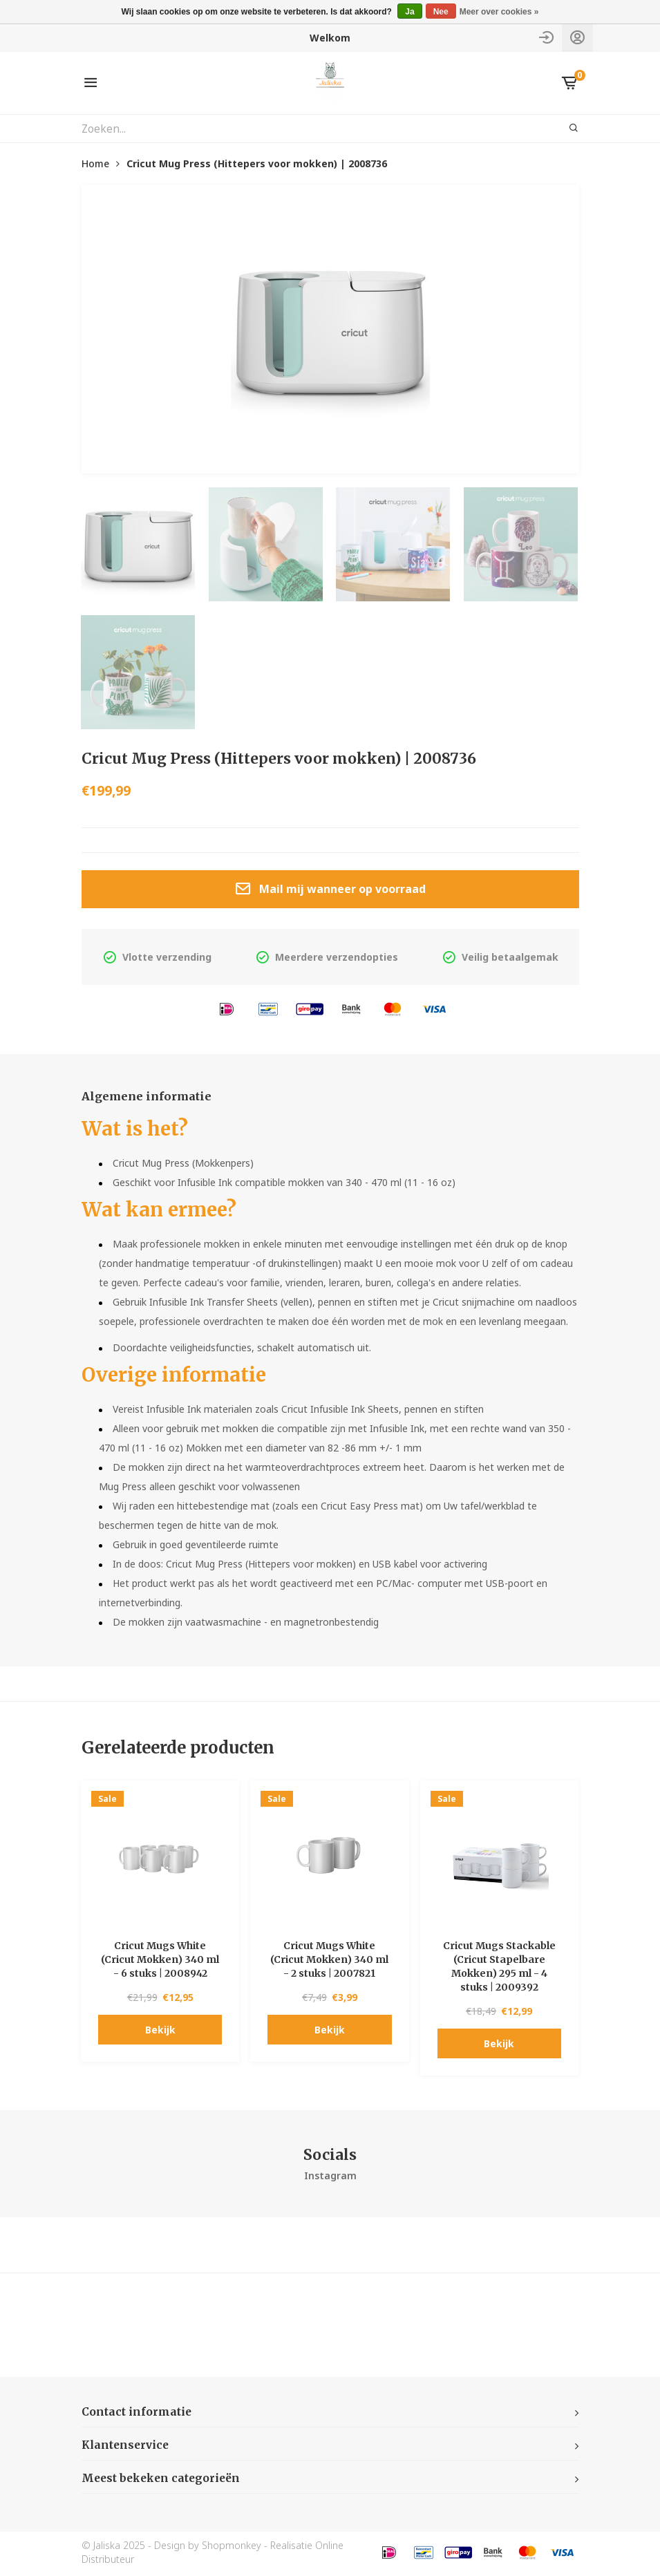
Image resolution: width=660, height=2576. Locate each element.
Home (95, 163)
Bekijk (160, 2031)
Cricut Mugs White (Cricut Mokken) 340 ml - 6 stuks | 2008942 (160, 1961)
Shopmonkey (231, 2548)
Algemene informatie (151, 1096)
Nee (441, 12)
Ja (409, 12)
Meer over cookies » (499, 12)
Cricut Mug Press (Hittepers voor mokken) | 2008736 (256, 163)
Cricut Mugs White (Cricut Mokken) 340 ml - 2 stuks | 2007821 (329, 1961)
